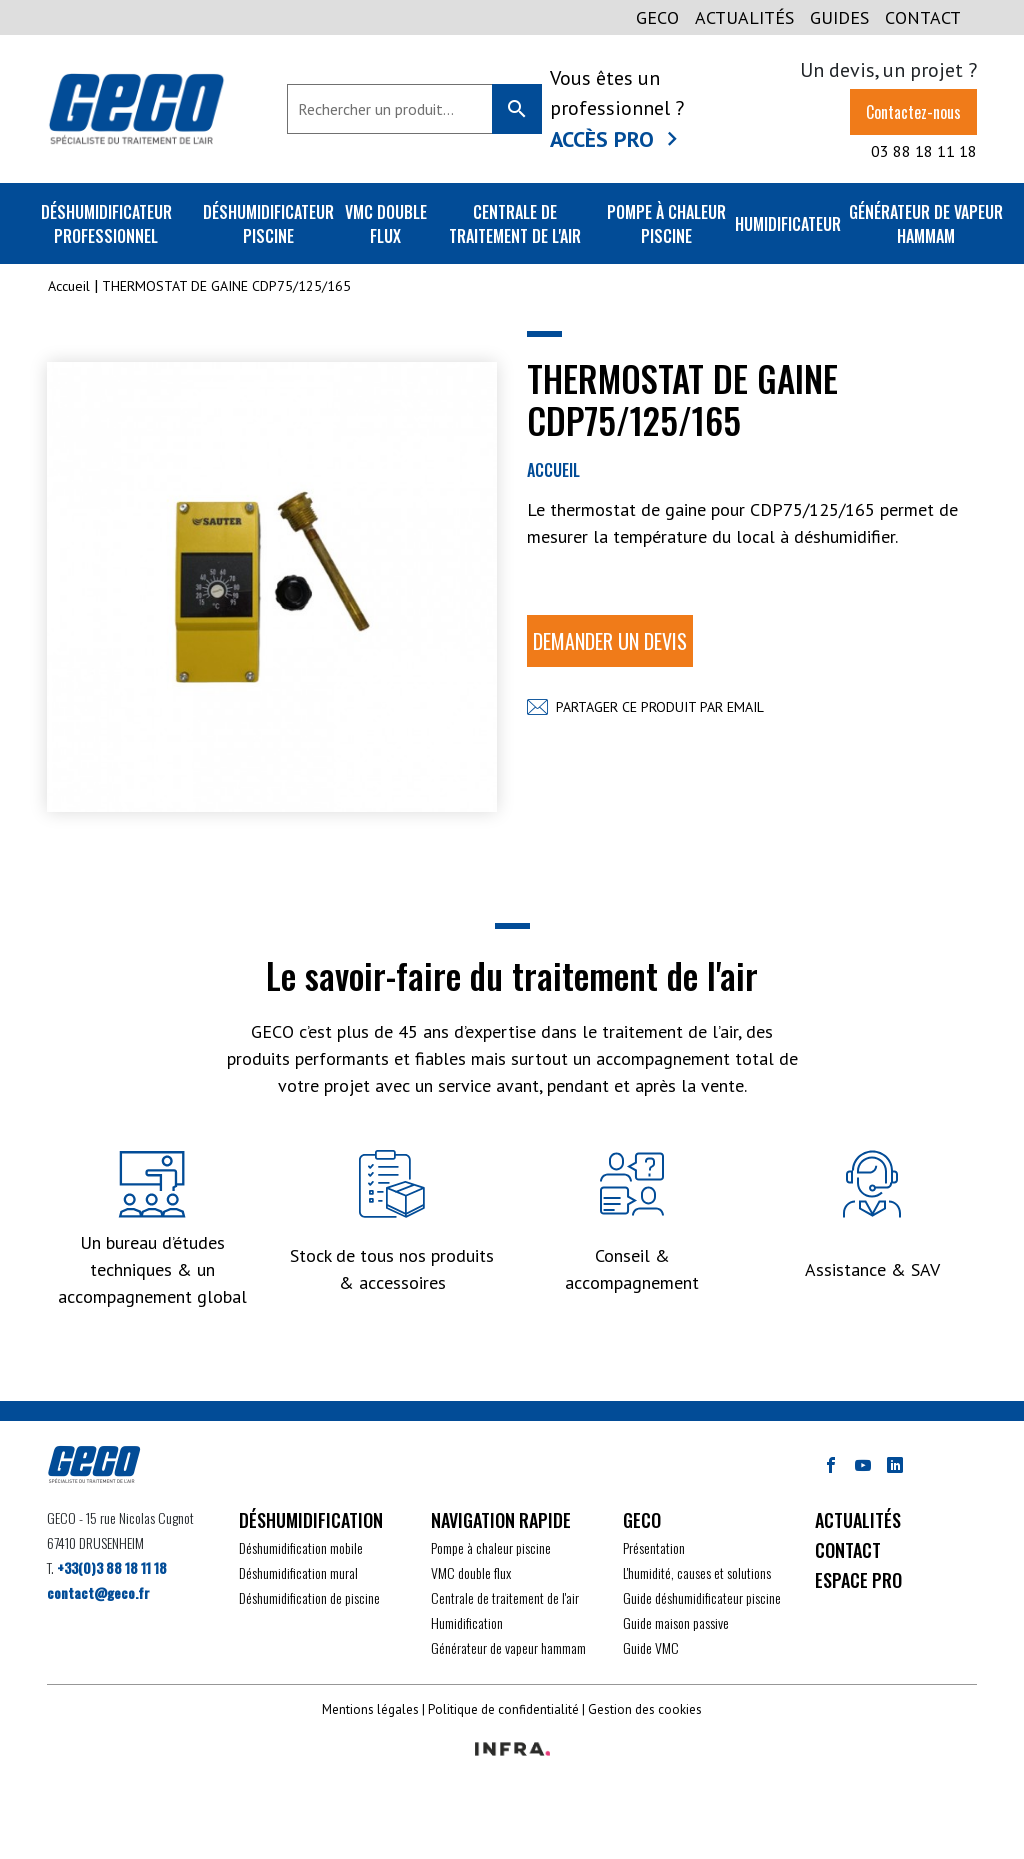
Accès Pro (602, 139)
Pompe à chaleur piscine (666, 224)
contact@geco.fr (98, 1592)
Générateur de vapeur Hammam (926, 224)
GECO (657, 17)
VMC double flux (386, 224)
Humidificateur (788, 224)
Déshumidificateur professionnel (106, 224)
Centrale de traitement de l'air (515, 224)
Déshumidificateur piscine (268, 224)
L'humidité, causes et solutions (697, 1572)
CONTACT (923, 17)
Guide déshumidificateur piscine (702, 1597)
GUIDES (839, 17)
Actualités (744, 17)
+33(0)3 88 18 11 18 (112, 1567)
